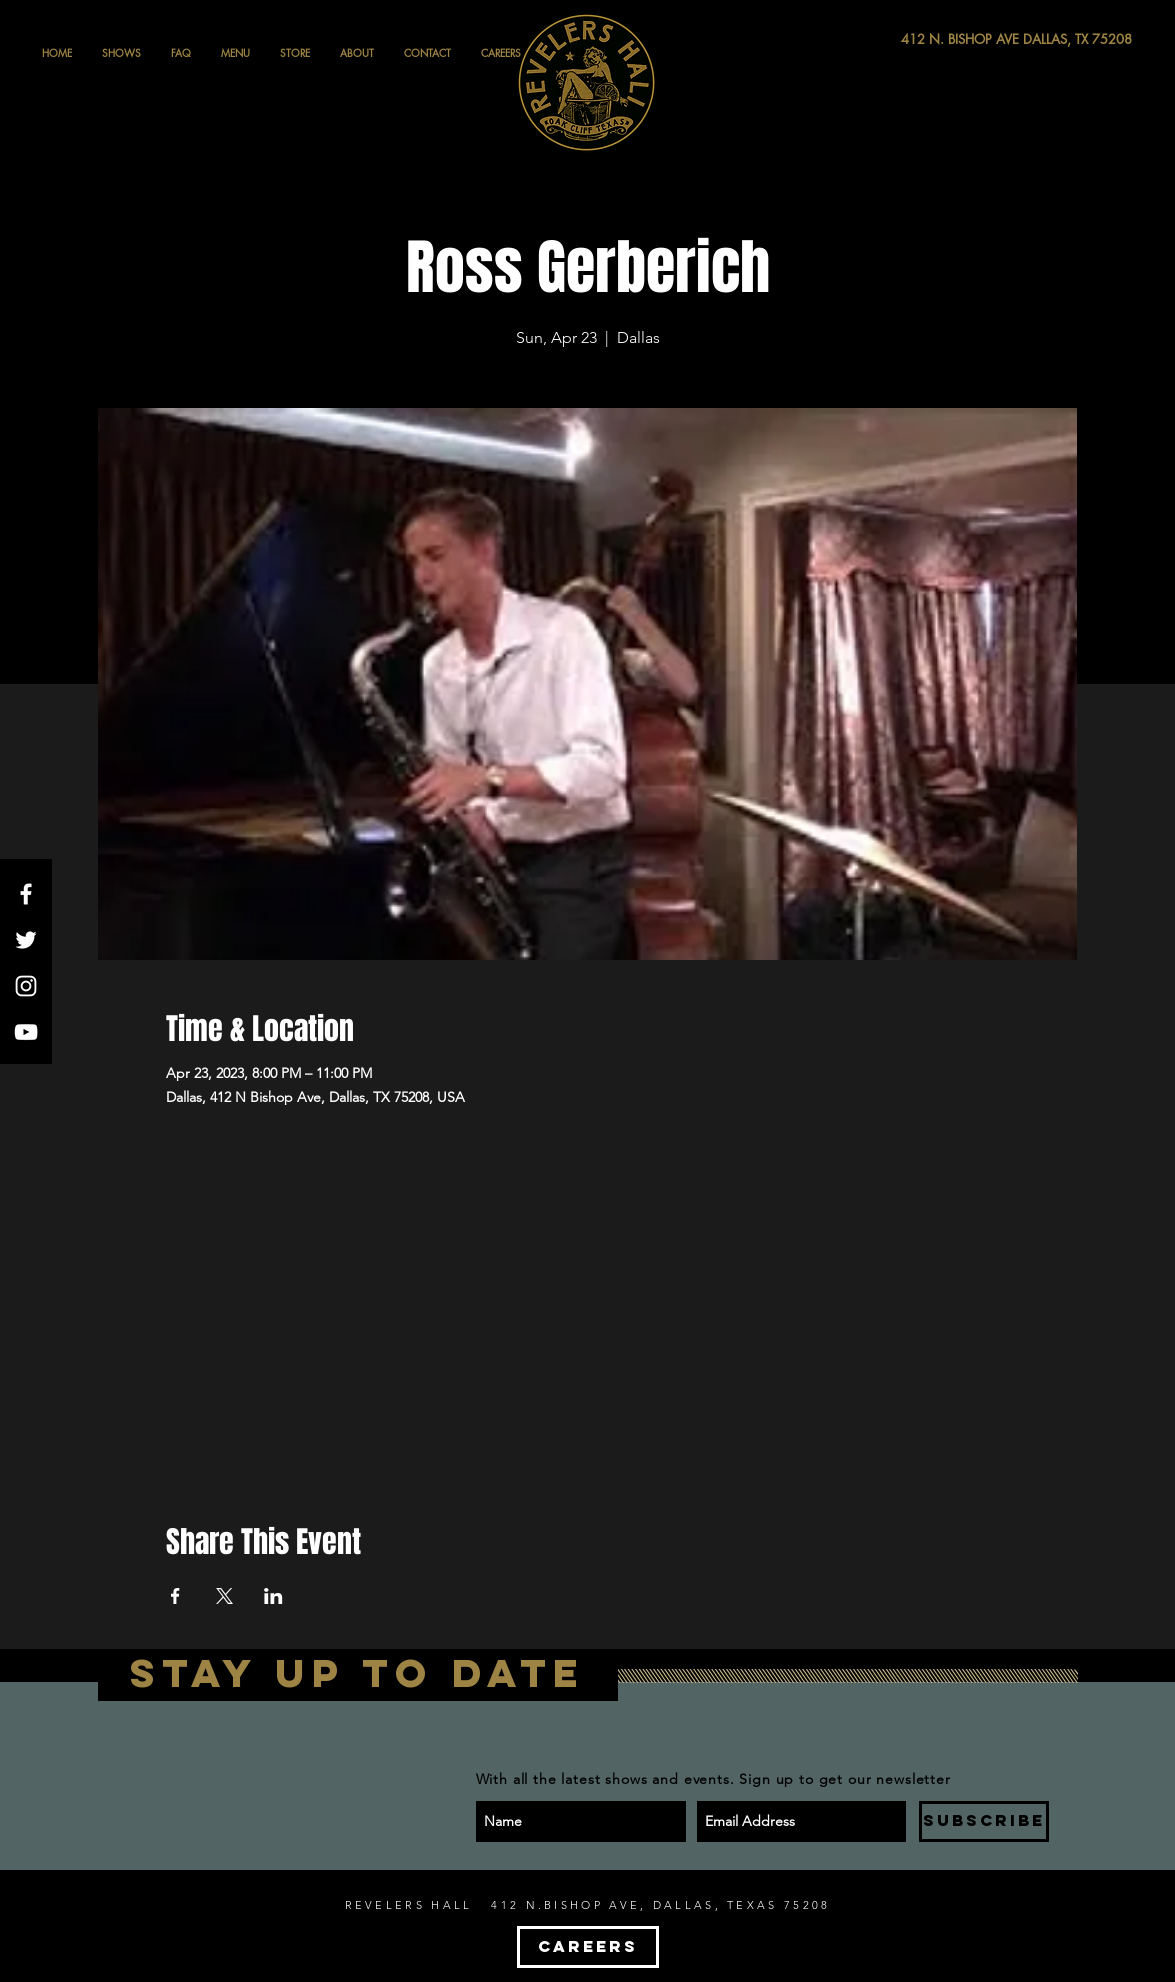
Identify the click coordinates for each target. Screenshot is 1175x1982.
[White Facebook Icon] (26, 894)
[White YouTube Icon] (26, 1032)
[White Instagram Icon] (26, 986)
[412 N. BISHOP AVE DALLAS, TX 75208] (943, 39)
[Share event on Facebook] (175, 1596)
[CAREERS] (588, 1947)
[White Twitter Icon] (26, 940)
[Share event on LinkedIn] (273, 1596)
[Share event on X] (224, 1596)
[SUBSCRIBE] (984, 1821)
